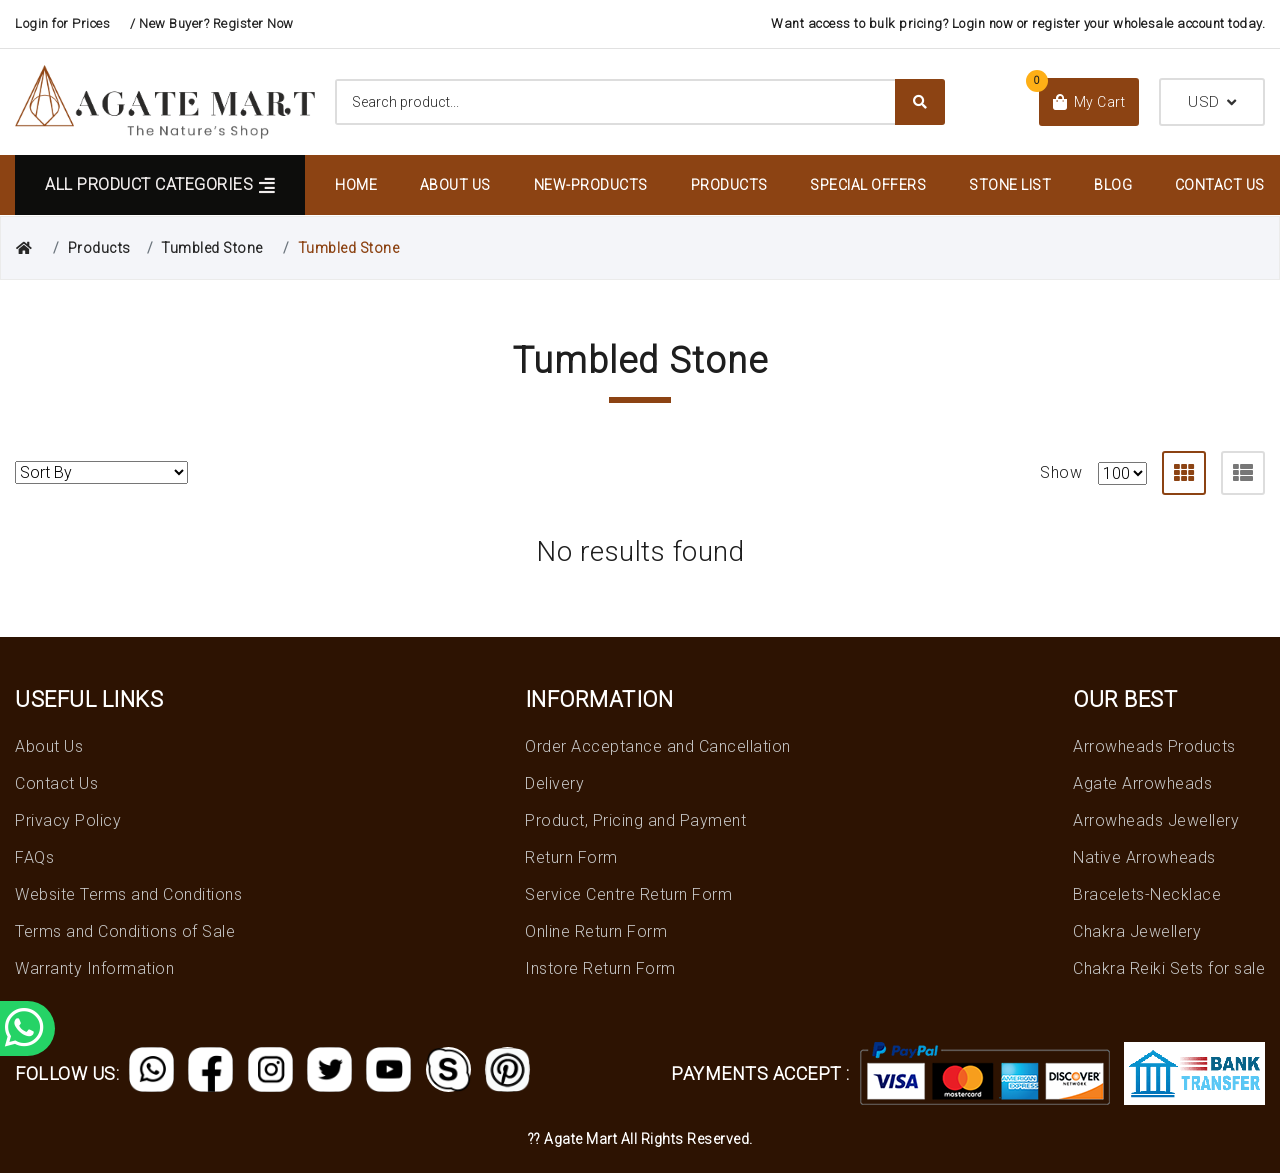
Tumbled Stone (212, 248)
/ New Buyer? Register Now (212, 23)
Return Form (571, 857)
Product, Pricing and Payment (635, 820)
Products (729, 185)
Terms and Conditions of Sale (125, 931)
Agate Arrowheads (1142, 783)
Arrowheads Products (1154, 746)
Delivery (554, 783)
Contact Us (1220, 185)
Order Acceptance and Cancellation (658, 746)
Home (356, 185)
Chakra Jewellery (1137, 931)
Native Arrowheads (1144, 857)
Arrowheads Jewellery (1156, 820)
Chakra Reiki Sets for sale (1169, 968)
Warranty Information (94, 968)
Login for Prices (62, 23)
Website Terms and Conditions (128, 894)
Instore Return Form (600, 968)
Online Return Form (596, 931)
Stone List (1010, 185)
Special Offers (868, 185)
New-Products (591, 185)
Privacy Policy (68, 820)
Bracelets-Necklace (1147, 894)
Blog (1113, 185)
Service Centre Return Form (628, 894)
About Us (455, 185)
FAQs (34, 857)
